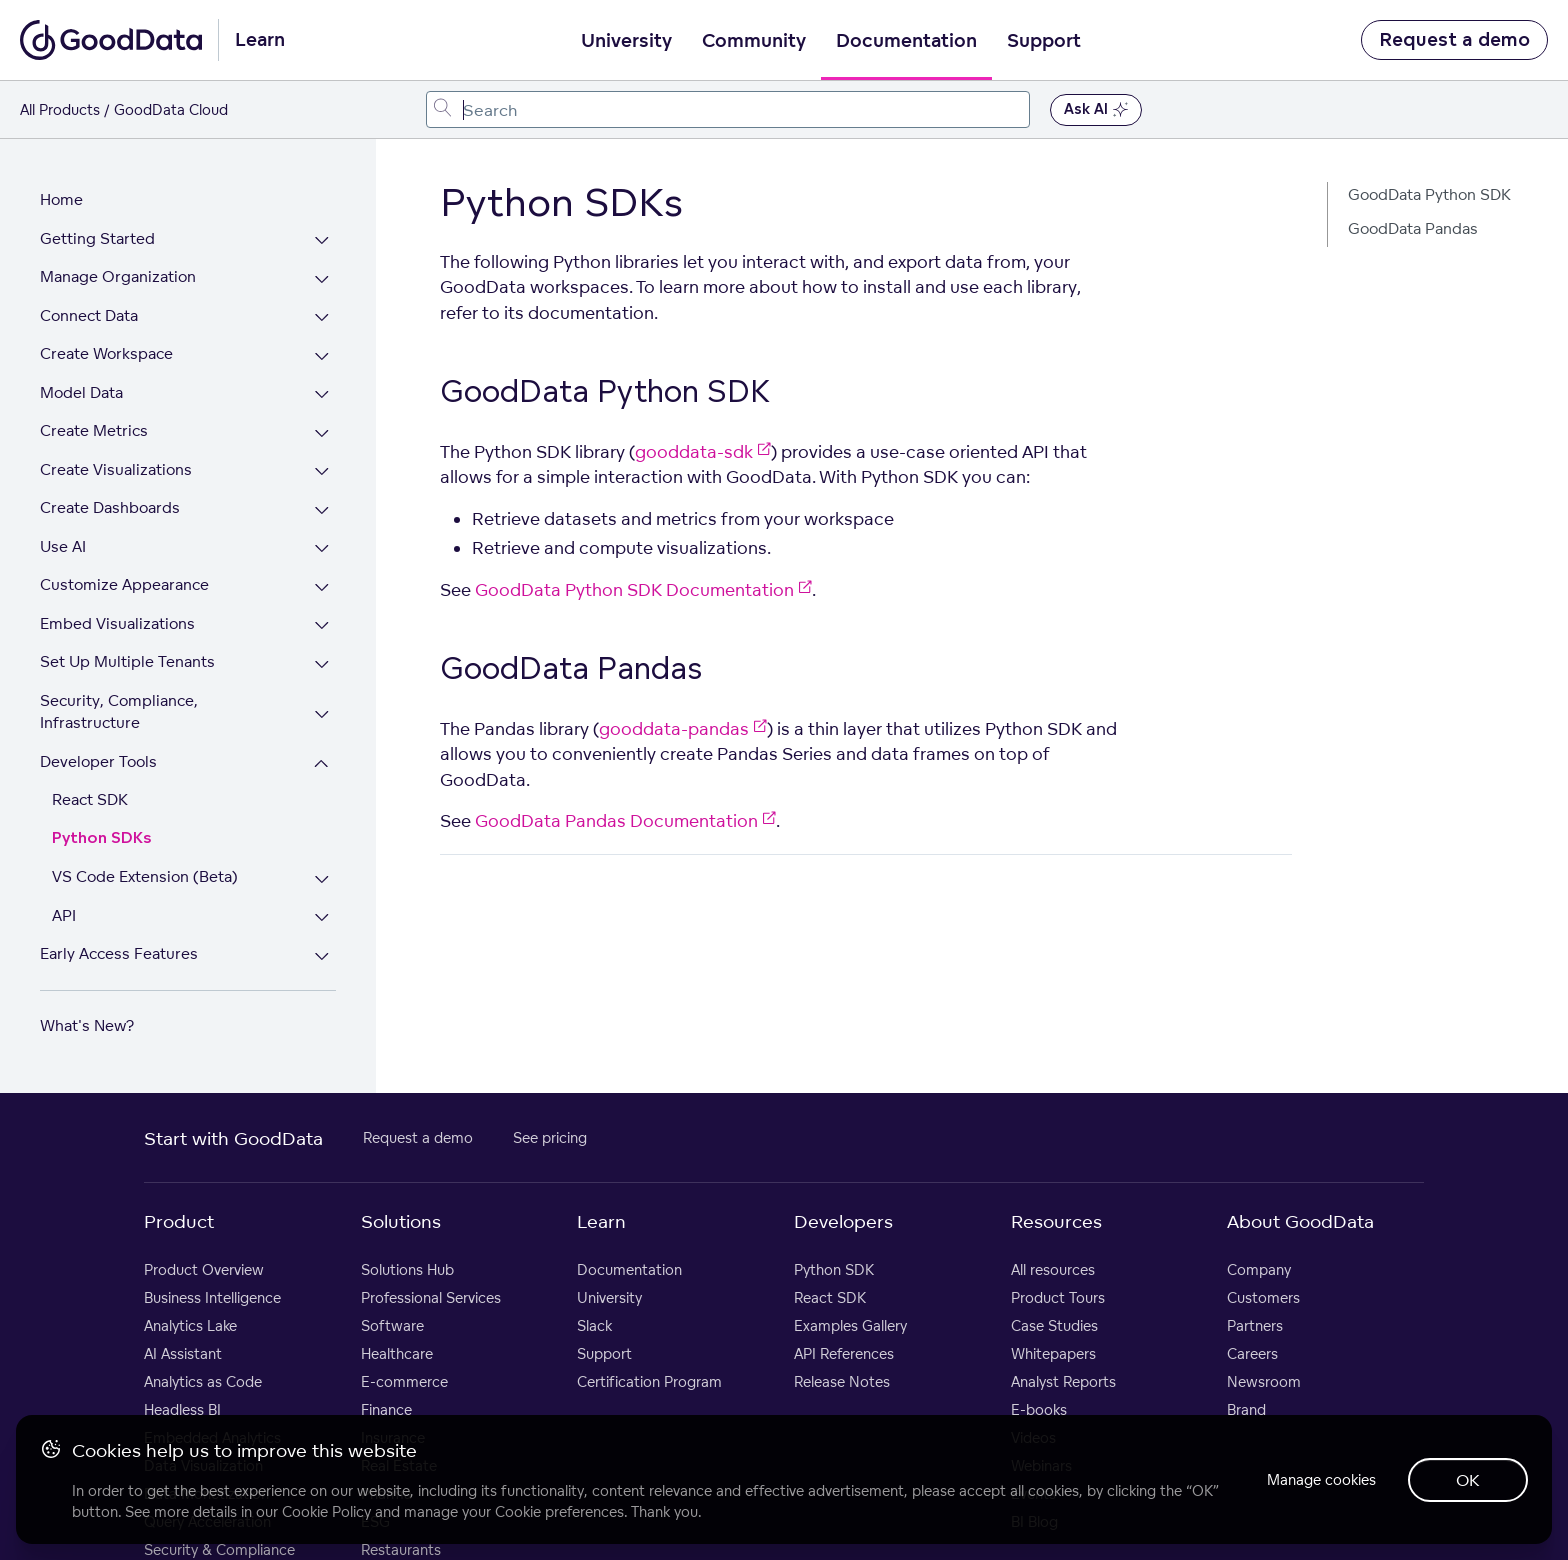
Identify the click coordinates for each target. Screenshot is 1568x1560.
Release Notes (842, 1381)
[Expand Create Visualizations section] (321, 472)
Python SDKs (102, 838)
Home (61, 199)
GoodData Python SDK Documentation (643, 589)
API (64, 915)
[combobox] (728, 109)
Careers (1252, 1353)
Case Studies (1054, 1325)
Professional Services (431, 1297)
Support (1044, 41)
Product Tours (1058, 1297)
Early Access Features (119, 953)
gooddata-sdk (703, 451)
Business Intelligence (212, 1297)
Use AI (63, 546)
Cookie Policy (326, 1511)
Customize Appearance (124, 584)
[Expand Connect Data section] (321, 318)
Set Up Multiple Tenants (127, 661)
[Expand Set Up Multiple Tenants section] (321, 664)
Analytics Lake (190, 1325)
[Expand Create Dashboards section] (321, 510)
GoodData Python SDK (1429, 194)
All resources (1053, 1269)
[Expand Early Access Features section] (321, 956)
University (626, 41)
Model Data (81, 392)
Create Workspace (106, 353)
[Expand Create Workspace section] (321, 356)
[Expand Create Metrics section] (321, 433)
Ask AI (1096, 110)
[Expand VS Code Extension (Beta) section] (321, 879)
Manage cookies (1321, 1479)
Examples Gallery (850, 1325)
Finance (386, 1409)
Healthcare (397, 1353)
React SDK (90, 799)
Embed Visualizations (117, 623)
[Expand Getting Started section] (321, 241)
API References (844, 1353)
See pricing (550, 1137)
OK (1468, 1480)
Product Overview (204, 1269)
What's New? (87, 1025)
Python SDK (834, 1269)
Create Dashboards (110, 507)
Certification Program (649, 1381)
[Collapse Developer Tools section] (321, 764)
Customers (1263, 1297)
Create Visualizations (116, 469)
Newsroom (1264, 1381)
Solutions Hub (407, 1269)
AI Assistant (183, 1353)
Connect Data (89, 315)
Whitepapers (1053, 1353)
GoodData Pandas (1413, 228)
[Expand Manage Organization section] (321, 279)
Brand (1246, 1409)
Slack (594, 1325)
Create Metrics (94, 430)
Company (1259, 1269)
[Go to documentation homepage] (111, 40)
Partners (1255, 1325)
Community (754, 41)
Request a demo (1454, 40)
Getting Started (97, 238)
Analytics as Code (203, 1381)
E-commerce (404, 1381)
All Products (60, 109)
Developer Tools (98, 761)
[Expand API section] (321, 918)
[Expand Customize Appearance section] (321, 587)
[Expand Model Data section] (321, 395)
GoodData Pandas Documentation (625, 820)
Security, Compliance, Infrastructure (119, 712)
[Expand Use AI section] (321, 549)
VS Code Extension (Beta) (145, 876)
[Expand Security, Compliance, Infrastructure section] (321, 714)
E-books (1039, 1409)
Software (392, 1325)
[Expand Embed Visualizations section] (321, 626)
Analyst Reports (1063, 1381)
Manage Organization (118, 276)
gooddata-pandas (683, 728)
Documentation (906, 41)
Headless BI (182, 1409)
